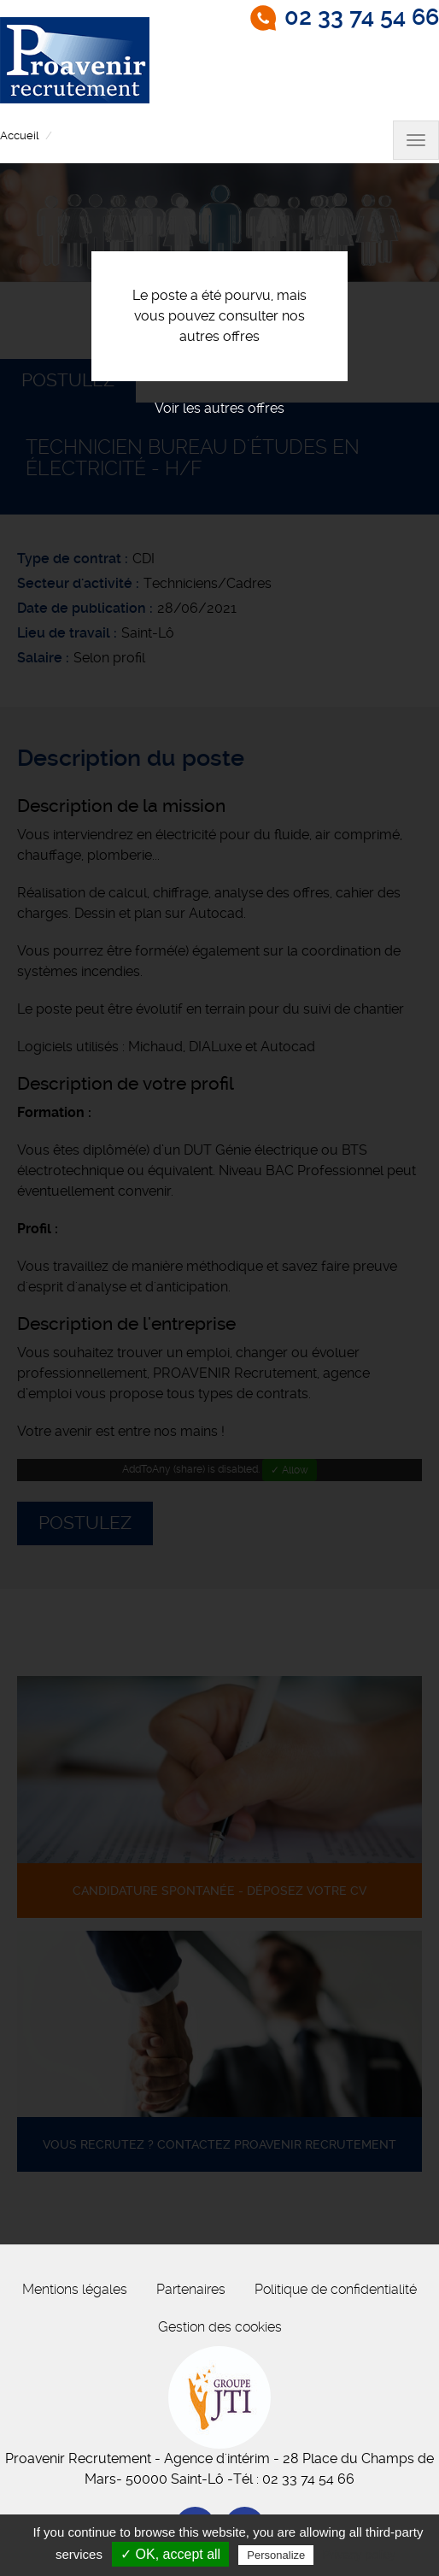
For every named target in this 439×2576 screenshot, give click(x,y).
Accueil (19, 135)
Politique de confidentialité (336, 2289)
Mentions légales (74, 2289)
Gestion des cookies (220, 2327)
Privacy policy (358, 2554)
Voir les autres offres (219, 408)
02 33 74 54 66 (361, 17)
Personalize (276, 2555)
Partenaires (190, 2289)
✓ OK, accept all (170, 2554)
